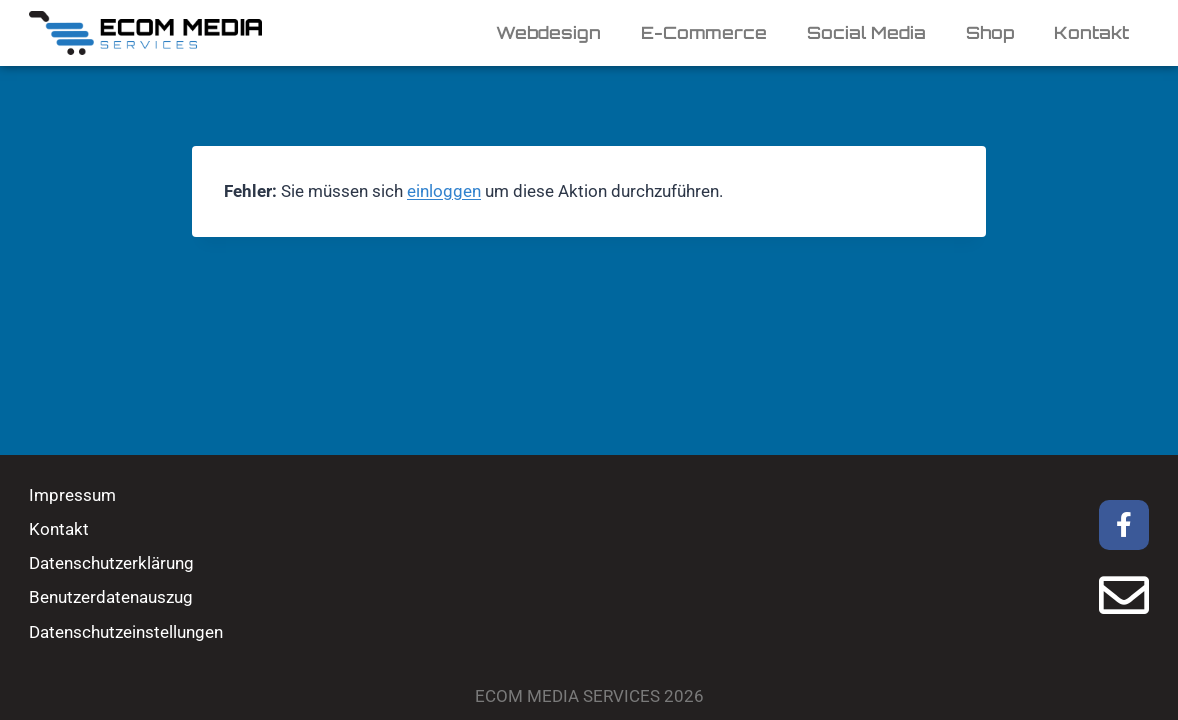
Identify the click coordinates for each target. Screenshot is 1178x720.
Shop (990, 32)
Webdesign (548, 32)
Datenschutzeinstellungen (126, 632)
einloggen (444, 191)
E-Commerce (704, 32)
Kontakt (1091, 32)
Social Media (866, 32)
